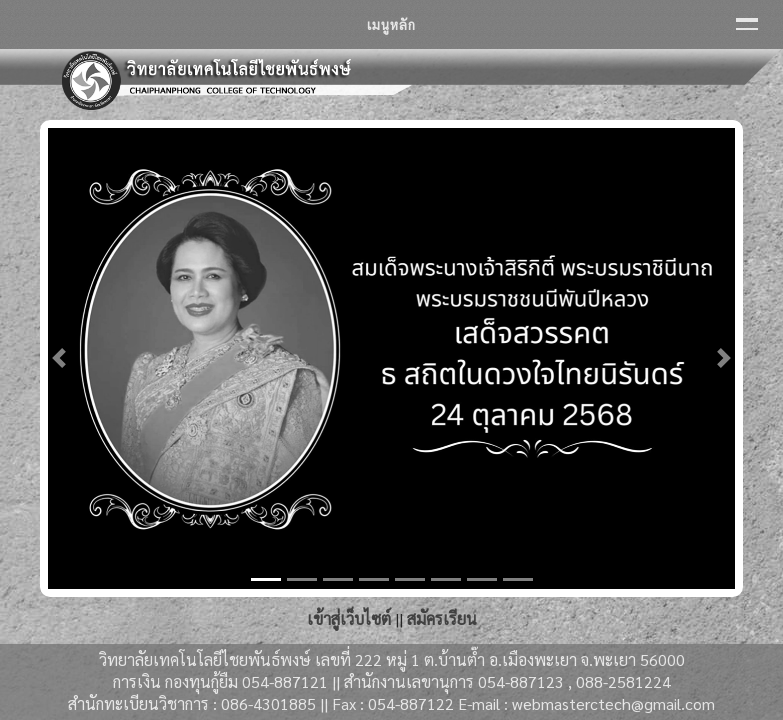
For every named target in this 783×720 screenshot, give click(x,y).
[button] (58, 358)
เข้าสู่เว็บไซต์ (349, 618)
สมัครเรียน (442, 618)
